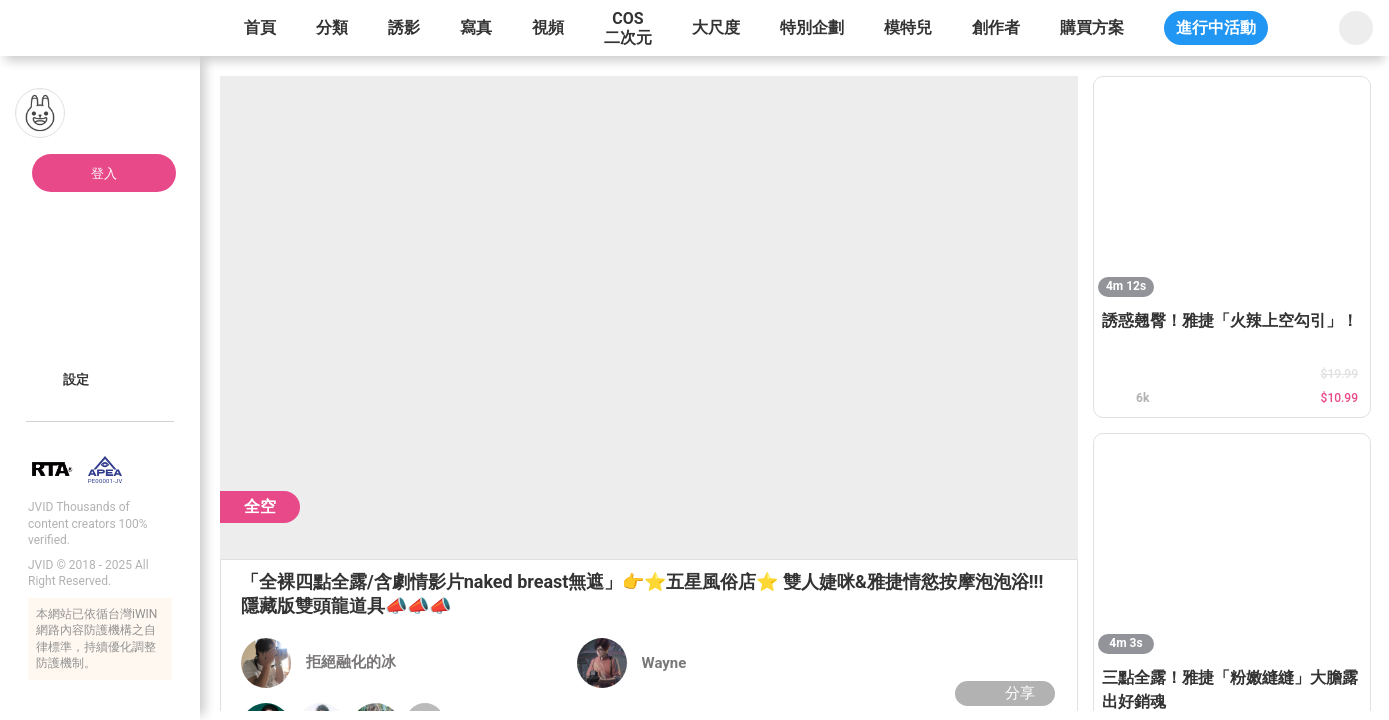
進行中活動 (1216, 27)
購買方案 (1092, 27)
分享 (1002, 693)
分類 (332, 27)
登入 (104, 173)
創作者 (996, 27)
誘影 (404, 27)
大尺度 (716, 27)
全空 (260, 506)
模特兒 (908, 27)
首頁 (260, 27)
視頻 (548, 27)
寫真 (476, 27)
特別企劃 (812, 27)
